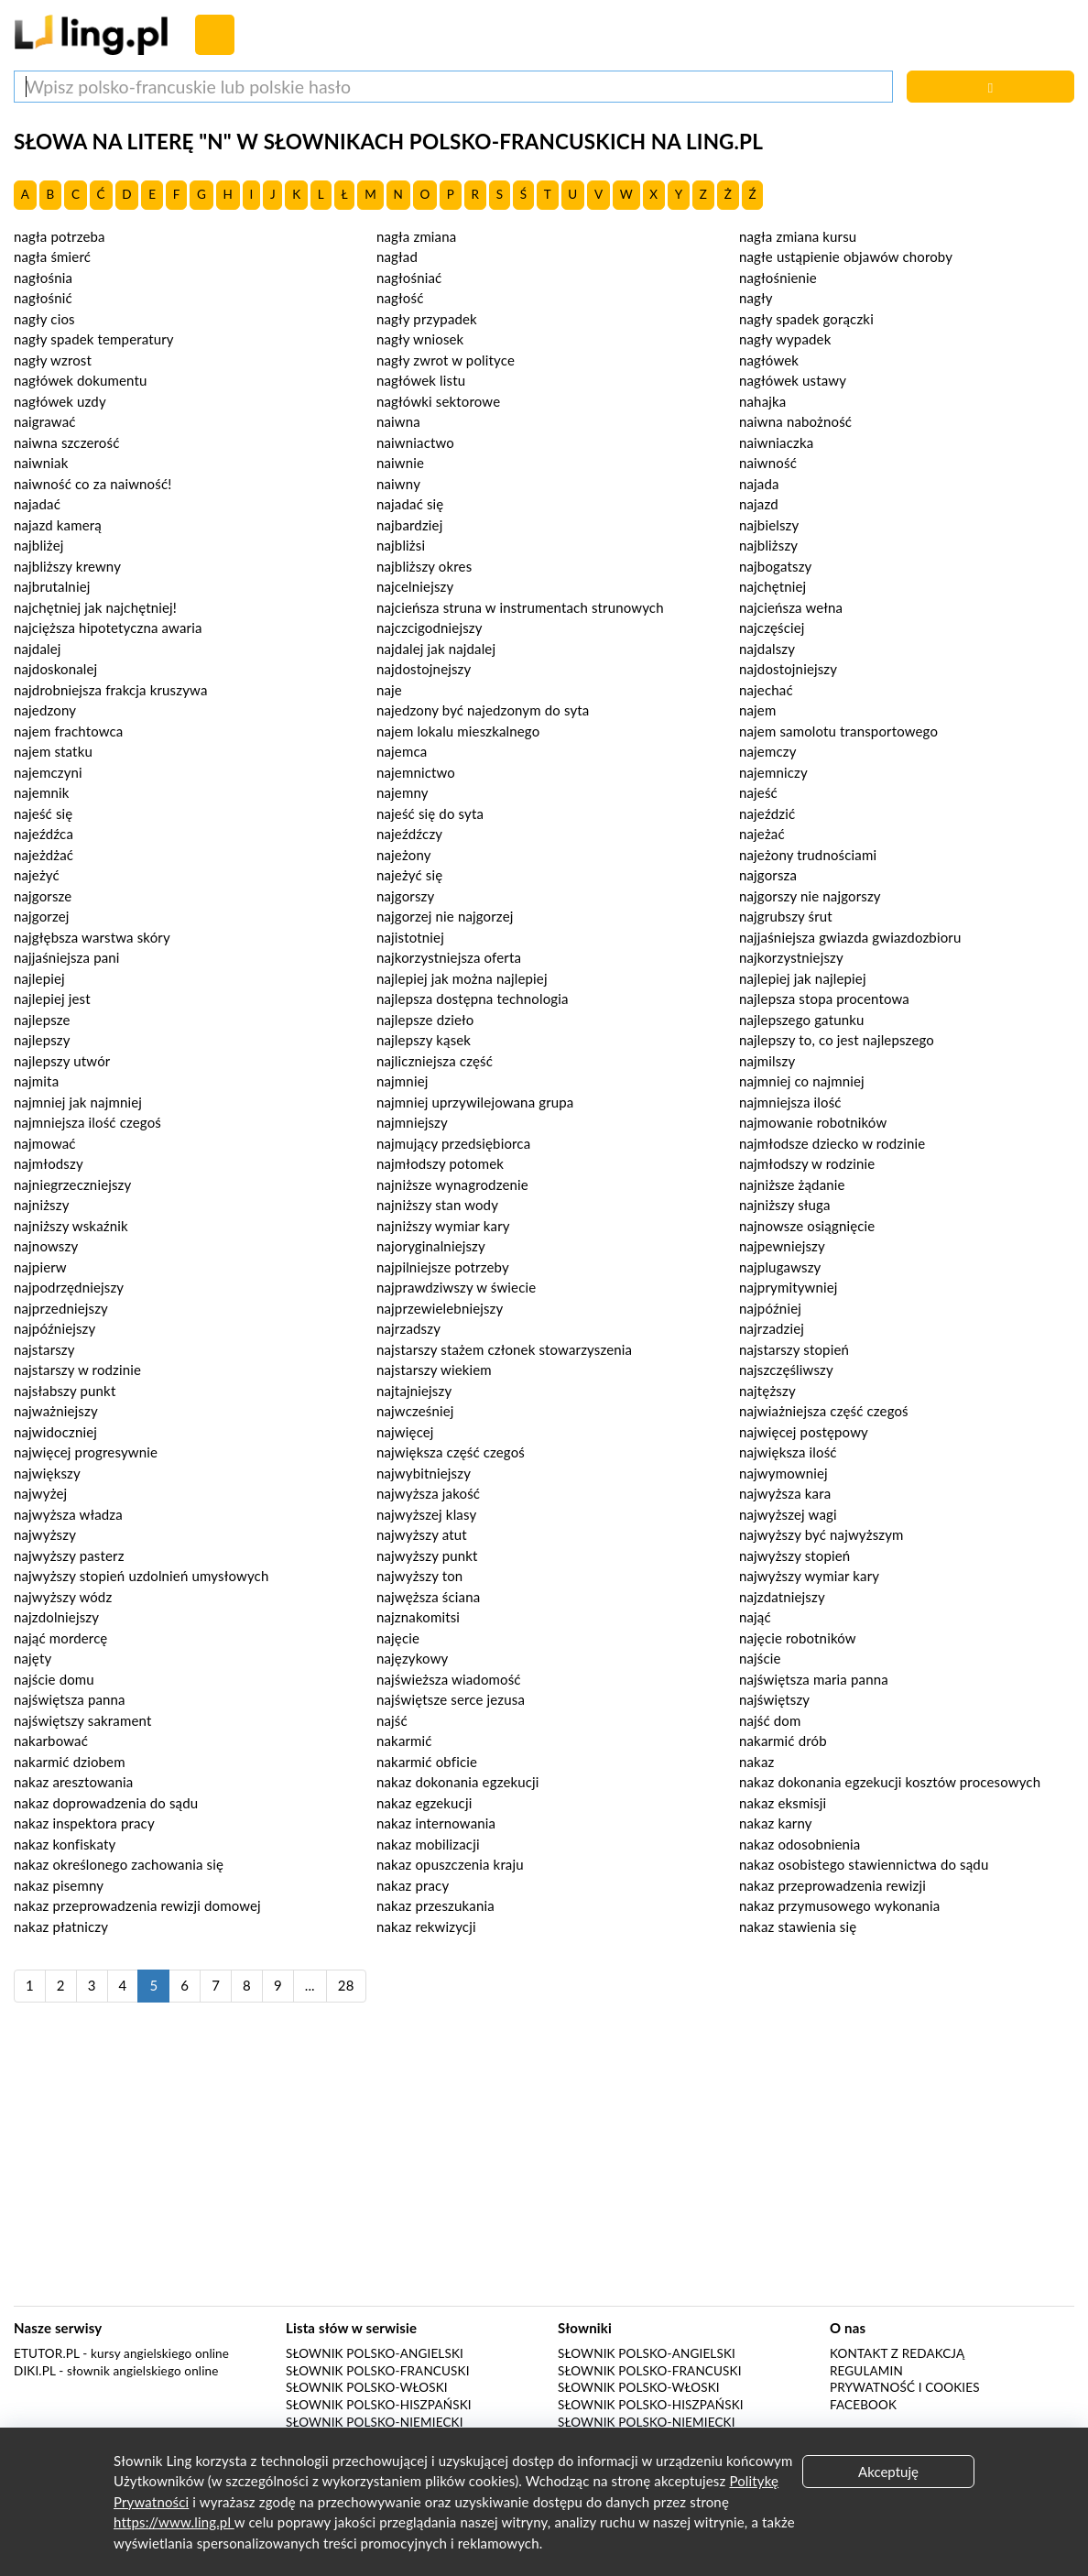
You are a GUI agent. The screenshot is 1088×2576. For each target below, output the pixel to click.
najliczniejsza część (434, 1061)
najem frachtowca (68, 731)
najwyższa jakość (428, 1493)
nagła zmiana (416, 236)
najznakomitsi (418, 1617)
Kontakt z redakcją (897, 2353)
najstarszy (44, 1349)
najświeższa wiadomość (448, 1679)
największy (47, 1473)
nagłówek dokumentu (80, 380)
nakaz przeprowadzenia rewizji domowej (137, 1905)
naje (389, 690)
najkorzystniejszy (791, 957)
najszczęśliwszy (786, 1369)
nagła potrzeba (59, 236)
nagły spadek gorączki (806, 319)
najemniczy (773, 772)
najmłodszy (48, 1163)
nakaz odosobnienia (799, 1844)
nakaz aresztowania (73, 1782)
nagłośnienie (778, 277)
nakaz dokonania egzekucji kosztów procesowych (889, 1782)
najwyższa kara (785, 1493)
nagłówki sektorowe (438, 401)
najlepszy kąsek (423, 1039)
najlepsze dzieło (424, 1019)
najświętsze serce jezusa (450, 1699)
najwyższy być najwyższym (821, 1534)
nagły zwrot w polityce (445, 360)
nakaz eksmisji (782, 1803)
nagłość (399, 297)
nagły (756, 297)
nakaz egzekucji (424, 1803)
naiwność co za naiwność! (92, 483)
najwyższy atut (421, 1534)
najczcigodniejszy (429, 627)
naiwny (398, 483)
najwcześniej (415, 1411)
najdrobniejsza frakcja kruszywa (111, 690)
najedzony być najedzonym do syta (482, 710)
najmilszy (767, 1061)
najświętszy (774, 1699)
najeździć (767, 813)
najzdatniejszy (782, 1596)
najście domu (54, 1679)
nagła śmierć (52, 256)
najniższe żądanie (792, 1184)
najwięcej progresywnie (86, 1452)
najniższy (42, 1204)
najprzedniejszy (61, 1308)
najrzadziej (771, 1328)
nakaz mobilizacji (428, 1844)
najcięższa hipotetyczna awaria (108, 627)
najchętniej (772, 586)
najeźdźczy (409, 833)
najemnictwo (415, 772)
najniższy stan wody (437, 1204)
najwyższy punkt (427, 1555)
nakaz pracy (412, 1885)
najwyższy (45, 1534)
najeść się (43, 813)
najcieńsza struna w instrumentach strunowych (520, 607)
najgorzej (42, 916)
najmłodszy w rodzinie (807, 1163)
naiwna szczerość (66, 442)
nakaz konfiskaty (64, 1844)
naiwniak (41, 462)
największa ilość (788, 1452)
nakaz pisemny (58, 1885)
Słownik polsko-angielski (374, 2353)
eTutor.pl (47, 2353)
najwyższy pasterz (69, 1555)
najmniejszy (412, 1122)
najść (392, 1720)
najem (757, 710)
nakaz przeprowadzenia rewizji (832, 1885)
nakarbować (51, 1740)
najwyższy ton (419, 1575)
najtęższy (767, 1390)
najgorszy (405, 896)
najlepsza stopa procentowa (824, 998)
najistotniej (410, 937)
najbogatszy (775, 566)
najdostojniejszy (788, 668)
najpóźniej (770, 1308)
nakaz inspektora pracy (84, 1823)
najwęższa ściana (428, 1596)
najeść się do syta (430, 813)
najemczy (768, 751)
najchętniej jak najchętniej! (95, 607)
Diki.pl (35, 2370)
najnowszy (46, 1246)
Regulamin (866, 2370)
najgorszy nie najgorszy (810, 896)
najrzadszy (408, 1328)
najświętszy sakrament (82, 1720)
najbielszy (769, 525)
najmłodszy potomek (440, 1163)
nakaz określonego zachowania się (118, 1864)
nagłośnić (43, 297)
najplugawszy (780, 1267)
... (310, 1985)
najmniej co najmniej (802, 1081)
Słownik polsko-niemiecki (374, 2422)
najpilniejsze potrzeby (442, 1267)
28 (346, 1985)
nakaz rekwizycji (426, 1926)
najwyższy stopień (794, 1555)
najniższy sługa (785, 1204)
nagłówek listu (420, 380)
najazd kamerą (58, 525)
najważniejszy (56, 1411)
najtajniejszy (414, 1390)
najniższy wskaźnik (71, 1225)
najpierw (40, 1267)
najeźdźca (43, 833)
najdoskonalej (55, 668)
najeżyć (37, 875)
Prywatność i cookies (905, 2387)
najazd (758, 504)
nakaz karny (775, 1823)
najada (759, 483)
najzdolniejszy (56, 1617)
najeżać (762, 833)
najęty (32, 1658)
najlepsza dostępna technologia (472, 998)
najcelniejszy (414, 586)
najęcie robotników (797, 1638)
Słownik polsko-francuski (378, 2370)
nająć (755, 1617)
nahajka (762, 401)
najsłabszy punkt (64, 1390)
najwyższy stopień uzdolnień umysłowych (141, 1575)
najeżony (403, 854)
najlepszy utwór (62, 1061)
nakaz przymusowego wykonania (839, 1905)
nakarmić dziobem (69, 1761)
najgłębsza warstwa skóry (92, 937)
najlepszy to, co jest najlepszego (836, 1039)
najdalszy (767, 648)
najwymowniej (783, 1473)
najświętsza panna (69, 1699)
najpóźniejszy (54, 1328)
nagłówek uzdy (60, 401)
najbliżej (38, 545)
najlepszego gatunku (801, 1019)
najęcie (397, 1638)
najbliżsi (400, 545)
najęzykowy (412, 1658)
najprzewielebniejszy (439, 1308)
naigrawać (45, 421)
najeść (758, 792)
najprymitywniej (788, 1287)
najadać (37, 504)
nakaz (756, 1761)
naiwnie (400, 462)
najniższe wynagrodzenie (452, 1184)
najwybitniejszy (423, 1473)
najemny (402, 792)
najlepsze (42, 1019)
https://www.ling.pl (174, 2522)
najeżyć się (409, 875)
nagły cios (44, 319)
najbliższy (768, 545)
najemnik (41, 792)
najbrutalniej (52, 586)
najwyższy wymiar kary (809, 1575)
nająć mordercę (60, 1638)
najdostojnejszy (423, 668)
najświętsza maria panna (813, 1679)
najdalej (37, 648)
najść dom (770, 1720)
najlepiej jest (52, 998)
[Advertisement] (544, 2164)
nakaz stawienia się (797, 1926)
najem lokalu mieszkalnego (457, 731)
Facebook (863, 2404)
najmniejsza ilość (790, 1102)
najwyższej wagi (788, 1514)
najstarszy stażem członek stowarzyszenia (504, 1349)
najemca (401, 751)
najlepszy (42, 1039)
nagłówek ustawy (792, 380)
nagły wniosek (419, 339)
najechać (766, 690)
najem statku (53, 751)
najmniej (402, 1081)
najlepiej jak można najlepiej (462, 978)
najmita (36, 1081)
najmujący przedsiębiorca (453, 1143)
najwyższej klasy (426, 1514)
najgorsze (42, 896)
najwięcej (405, 1432)
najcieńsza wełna (791, 607)
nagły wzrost (53, 360)
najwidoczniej (55, 1432)
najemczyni (48, 772)
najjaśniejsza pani (67, 957)
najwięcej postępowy (803, 1432)
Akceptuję (888, 2471)
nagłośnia (43, 277)
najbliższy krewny (67, 566)
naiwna (398, 421)
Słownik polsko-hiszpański (379, 2404)
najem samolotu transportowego (838, 731)
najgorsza (768, 875)
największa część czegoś (450, 1452)
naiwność (768, 462)
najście (760, 1658)
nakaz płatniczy (61, 1926)
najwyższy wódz (63, 1596)
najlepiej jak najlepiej (802, 978)
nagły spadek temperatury (94, 339)
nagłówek (769, 360)
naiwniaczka (776, 442)
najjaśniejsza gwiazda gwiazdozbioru (850, 937)
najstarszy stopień (794, 1349)
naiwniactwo (415, 442)
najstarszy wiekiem (434, 1369)
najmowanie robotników (813, 1122)
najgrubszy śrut (785, 916)
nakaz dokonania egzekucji (457, 1782)
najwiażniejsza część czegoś (823, 1411)
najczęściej (772, 627)
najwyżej (40, 1493)
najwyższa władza (68, 1514)
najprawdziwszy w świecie (456, 1287)
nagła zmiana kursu (797, 236)
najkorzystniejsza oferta (448, 957)
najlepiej (39, 978)
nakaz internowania (435, 1823)
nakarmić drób (783, 1740)
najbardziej (409, 525)
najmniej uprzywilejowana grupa (474, 1102)
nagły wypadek (785, 339)
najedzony (45, 710)
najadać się (409, 504)
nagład (397, 256)
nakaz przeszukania (435, 1905)
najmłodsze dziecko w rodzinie (832, 1143)
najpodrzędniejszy (69, 1287)
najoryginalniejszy (430, 1246)
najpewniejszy (782, 1246)
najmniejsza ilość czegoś (87, 1122)
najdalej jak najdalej (435, 648)
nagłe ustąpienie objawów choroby (845, 256)
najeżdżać (43, 854)
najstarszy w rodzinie (77, 1369)
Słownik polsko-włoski (367, 2387)
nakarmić (404, 1740)
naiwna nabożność (795, 421)
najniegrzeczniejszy (72, 1184)
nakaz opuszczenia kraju (450, 1864)
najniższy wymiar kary (443, 1225)
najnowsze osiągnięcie (807, 1225)
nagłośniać (408, 277)
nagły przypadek (426, 319)
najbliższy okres (424, 566)
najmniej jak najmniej (78, 1102)
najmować (45, 1143)
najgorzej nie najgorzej (444, 916)
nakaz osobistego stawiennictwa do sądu (863, 1864)
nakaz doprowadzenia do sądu (106, 1803)
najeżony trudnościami (807, 854)
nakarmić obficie (426, 1761)
